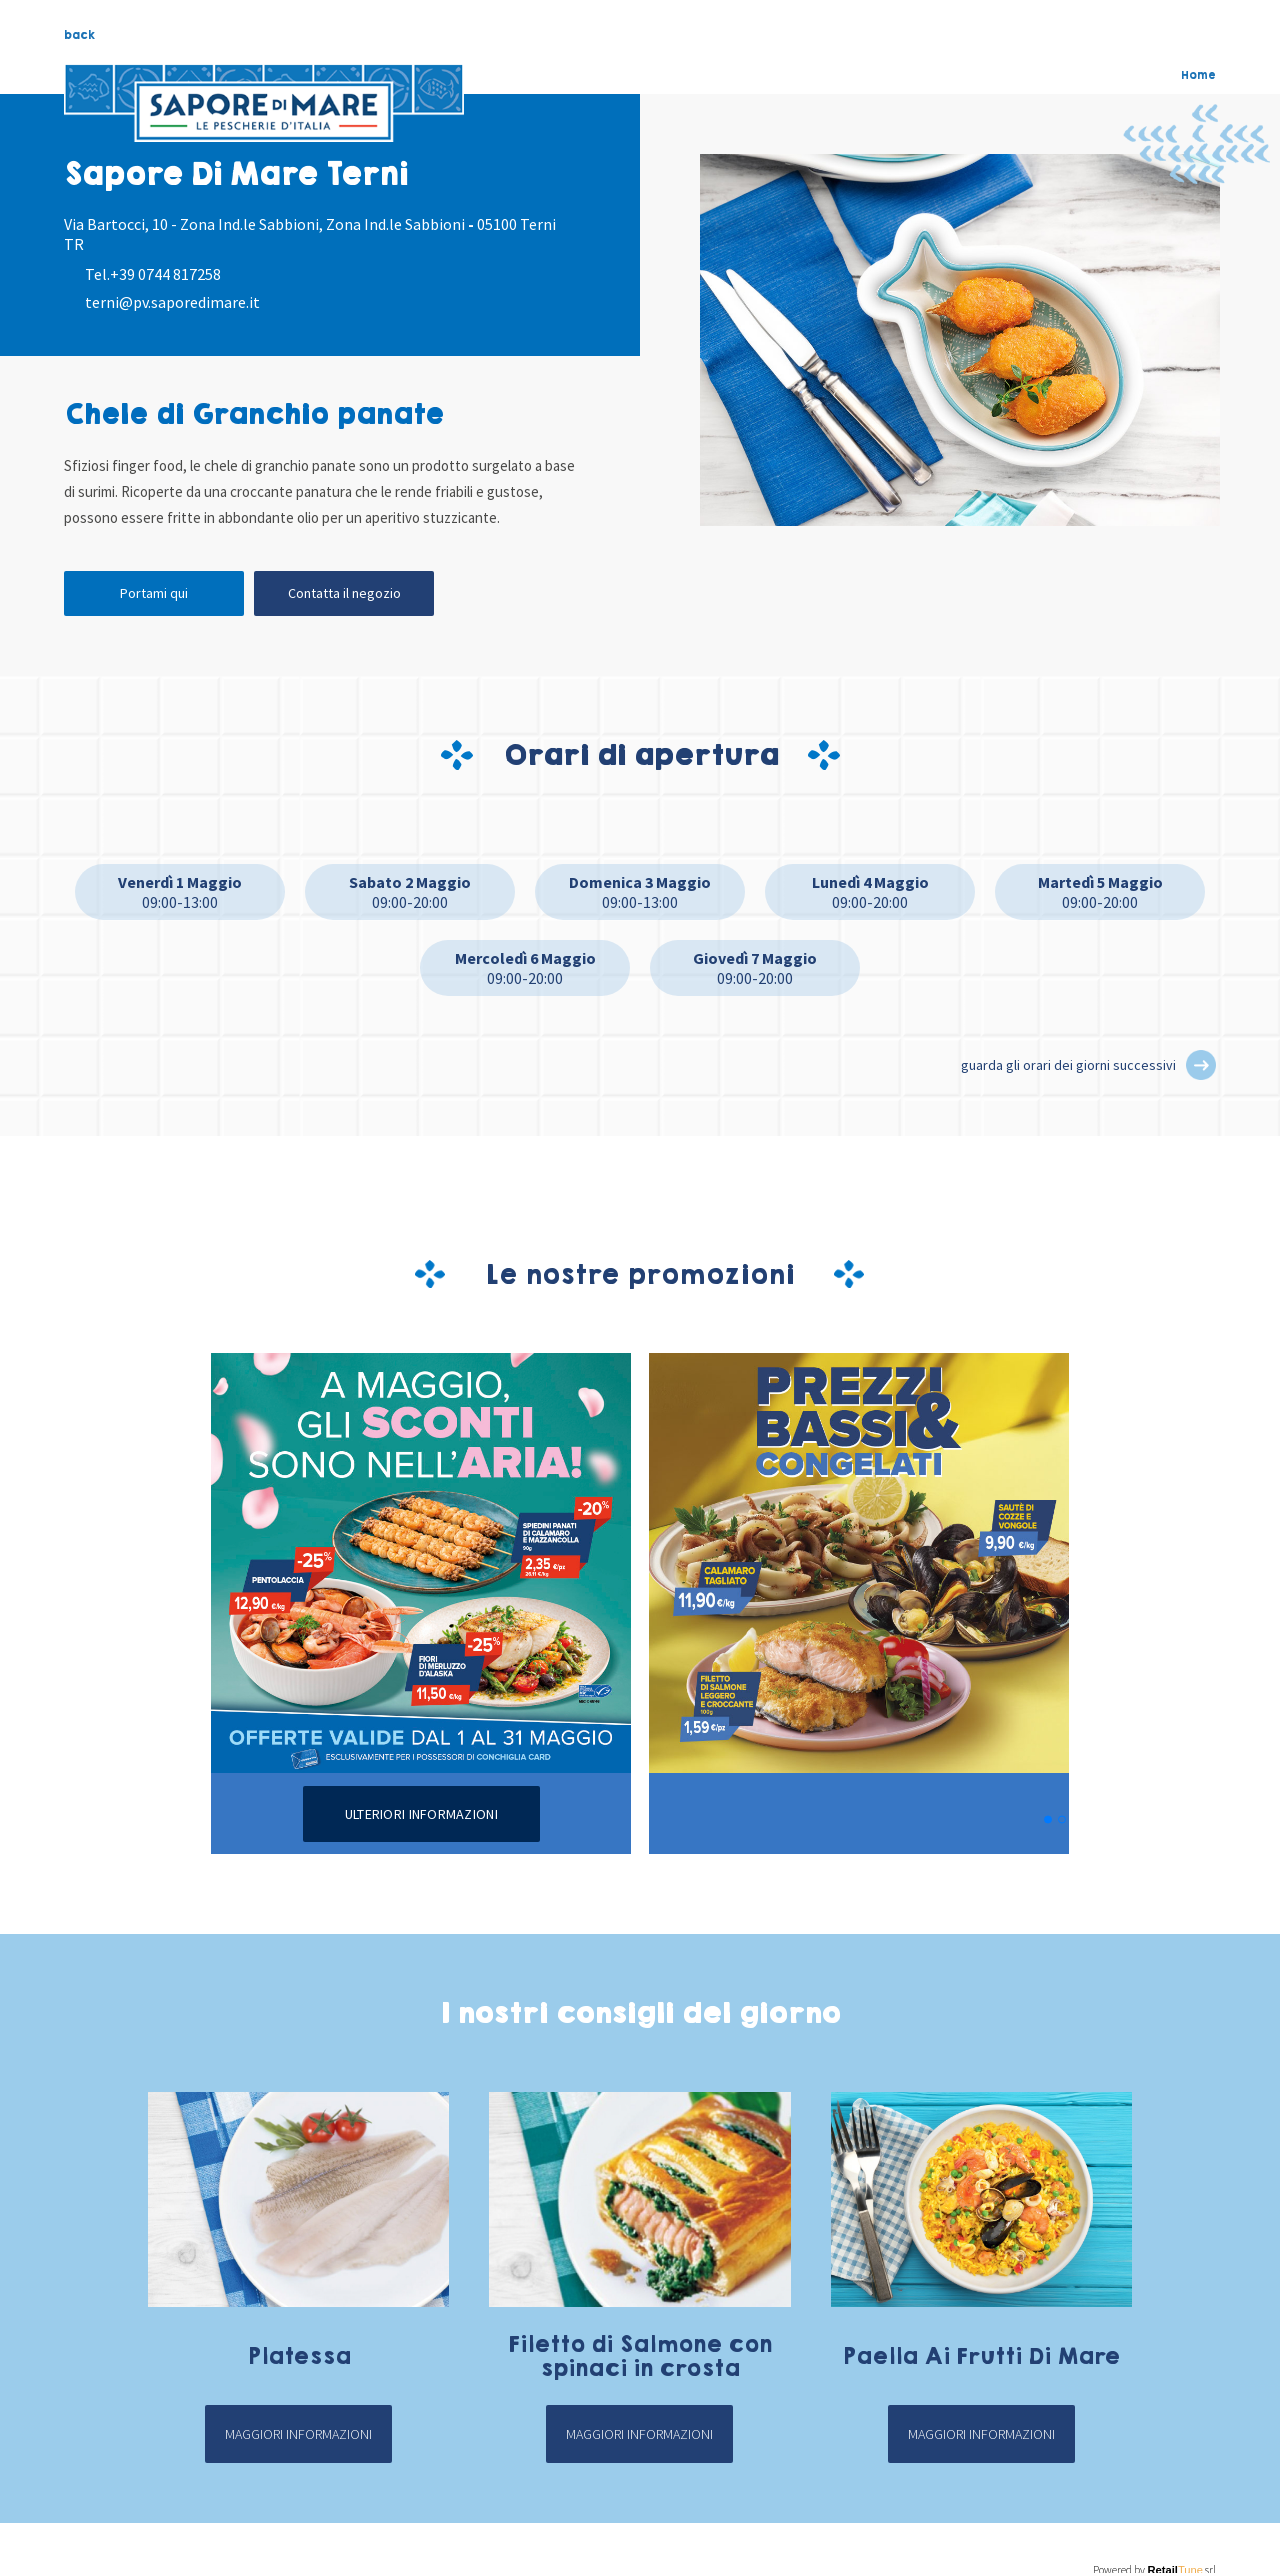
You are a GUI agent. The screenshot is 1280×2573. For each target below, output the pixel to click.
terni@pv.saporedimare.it (172, 302)
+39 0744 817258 (165, 274)
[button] (1201, 1065)
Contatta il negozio (344, 593)
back (79, 35)
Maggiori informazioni (298, 2434)
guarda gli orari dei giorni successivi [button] (1068, 1065)
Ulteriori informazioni (421, 1814)
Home (1198, 75)
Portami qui (154, 593)
